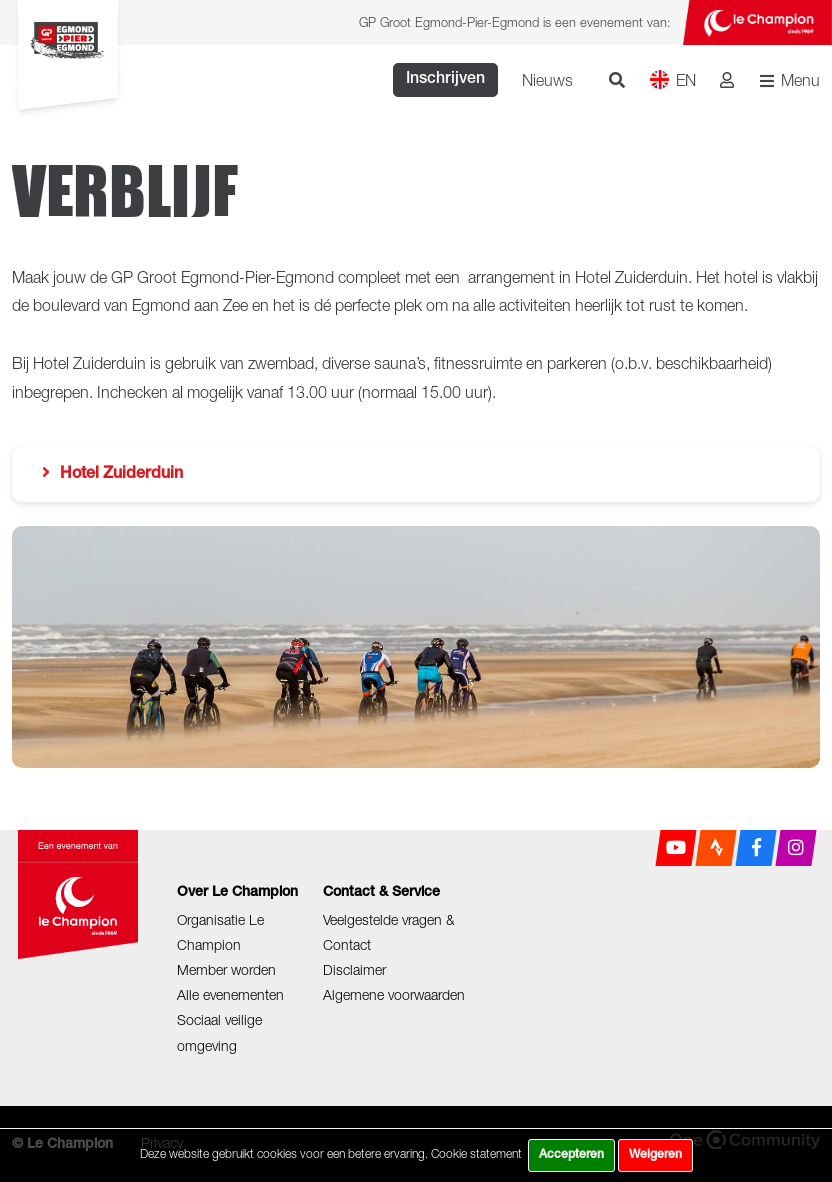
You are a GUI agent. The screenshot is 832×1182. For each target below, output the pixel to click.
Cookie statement (476, 1153)
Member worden (226, 969)
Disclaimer (354, 969)
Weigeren (655, 1155)
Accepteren (571, 1155)
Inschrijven (445, 80)
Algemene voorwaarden (394, 994)
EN (672, 79)
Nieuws (547, 80)
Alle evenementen (230, 994)
